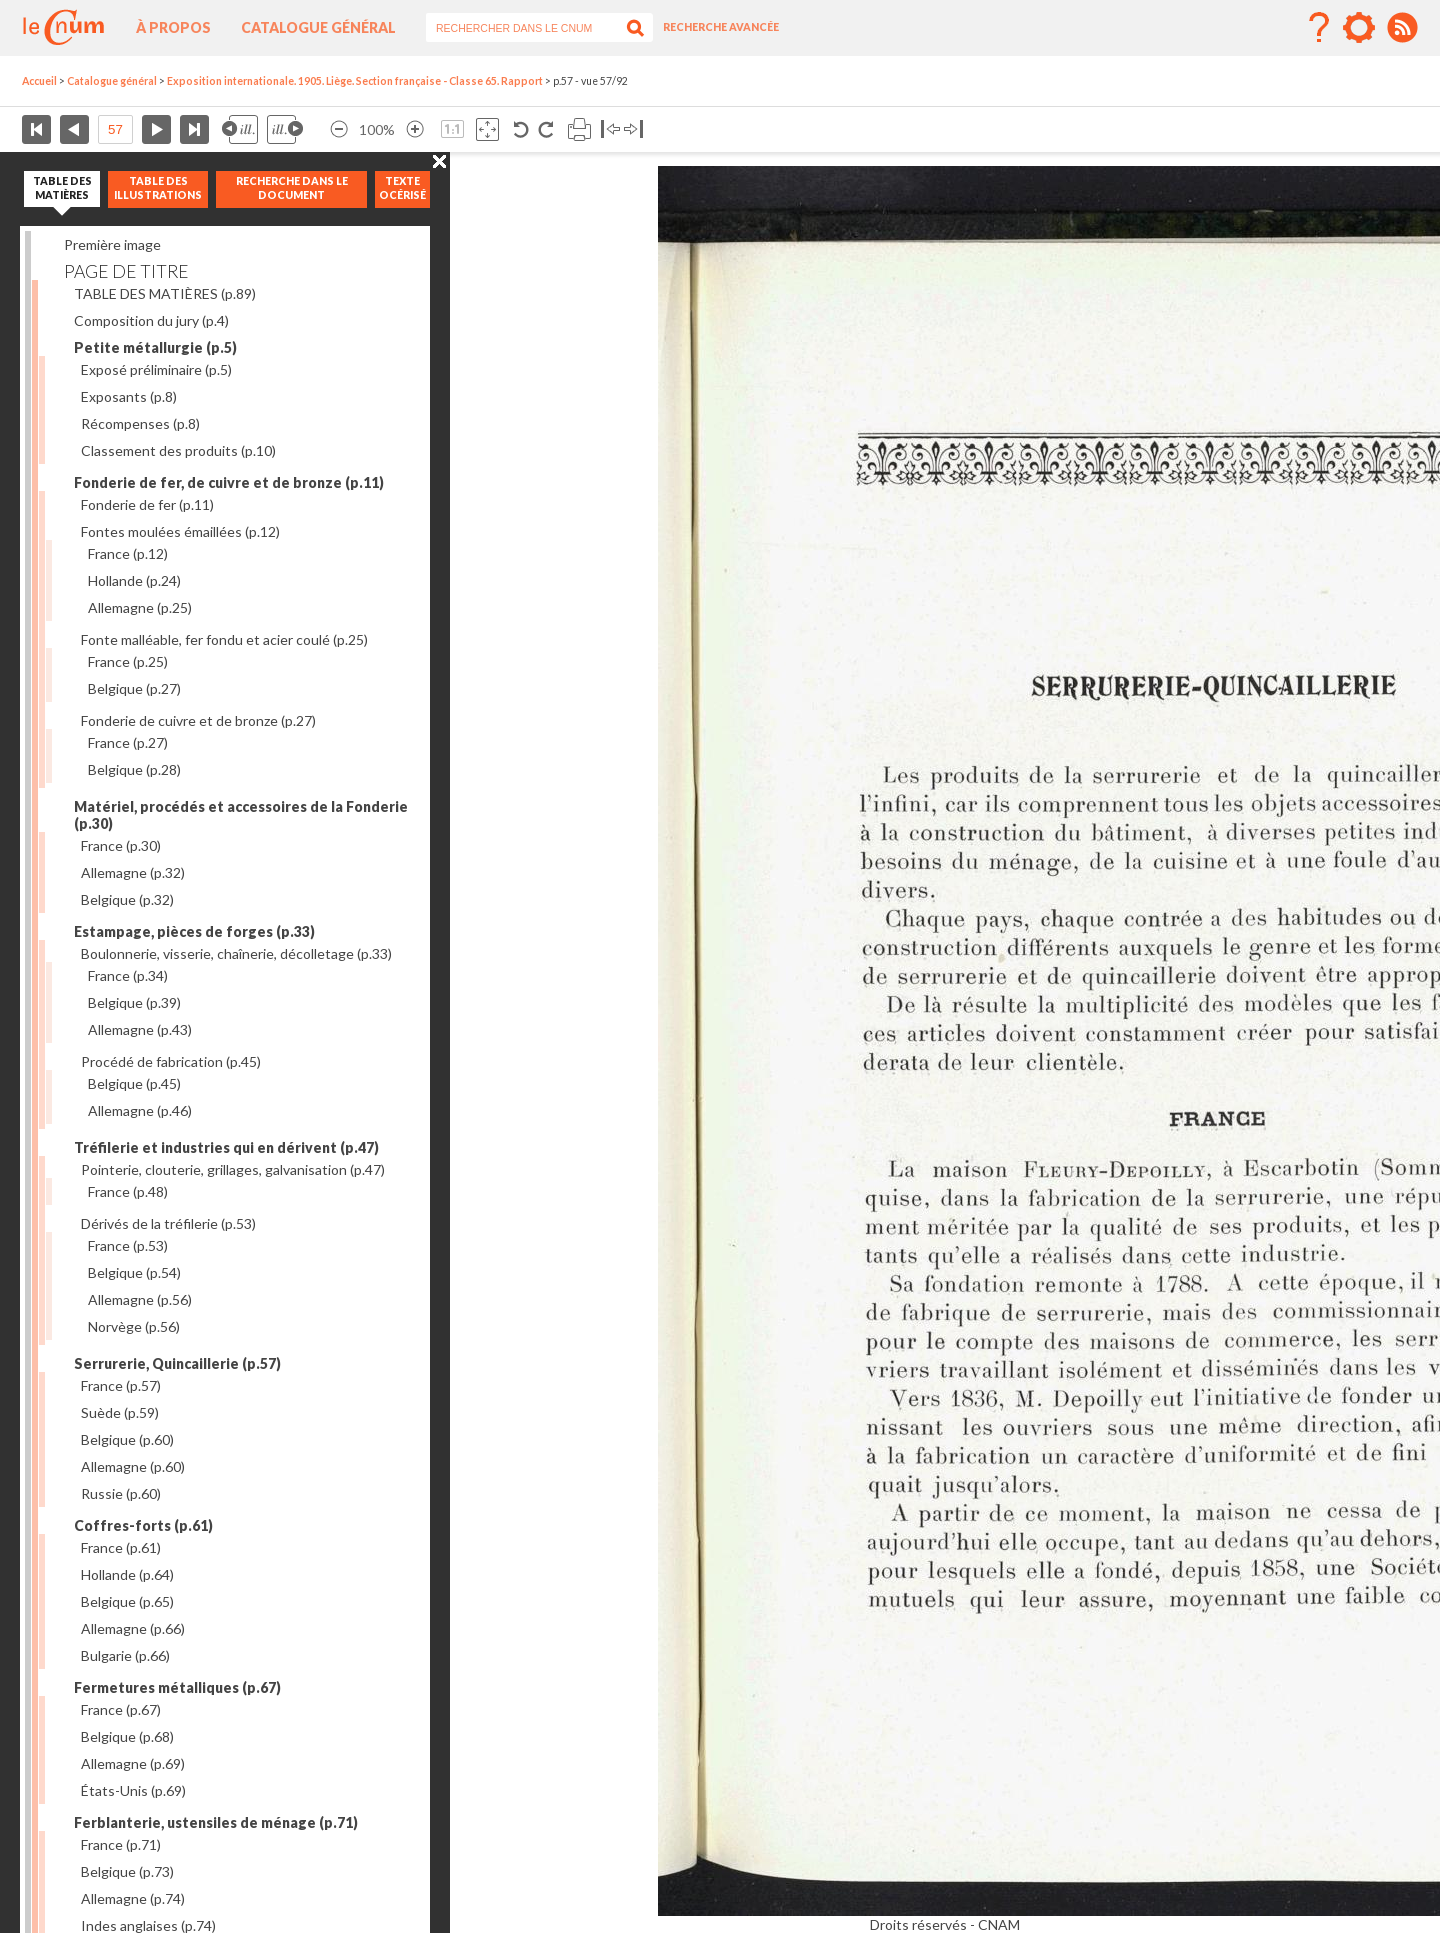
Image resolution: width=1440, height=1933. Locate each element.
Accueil (39, 81)
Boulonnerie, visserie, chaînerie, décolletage (236, 953)
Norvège (134, 1326)
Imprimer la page (579, 129)
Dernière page (194, 129)
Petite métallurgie (155, 347)
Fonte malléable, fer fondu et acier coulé (224, 639)
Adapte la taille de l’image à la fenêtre (487, 129)
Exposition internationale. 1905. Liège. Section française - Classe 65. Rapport (355, 81)
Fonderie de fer (147, 504)
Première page (36, 129)
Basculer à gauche (610, 129)
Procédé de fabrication (171, 1061)
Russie (121, 1493)
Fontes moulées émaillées (180, 531)
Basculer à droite (633, 129)
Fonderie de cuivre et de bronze (198, 720)
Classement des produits (178, 450)
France (128, 553)
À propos (173, 27)
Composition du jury (151, 320)
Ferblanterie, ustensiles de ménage (216, 1822)
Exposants (129, 396)
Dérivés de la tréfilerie (168, 1223)
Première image (112, 244)
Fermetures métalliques (177, 1687)
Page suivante (156, 129)
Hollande (134, 580)
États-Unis (133, 1790)
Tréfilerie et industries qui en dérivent (226, 1147)
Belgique (134, 688)
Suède (120, 1412)
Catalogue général (318, 27)
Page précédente (74, 129)
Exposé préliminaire (156, 369)
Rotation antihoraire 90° (521, 129)
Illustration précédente (240, 129)
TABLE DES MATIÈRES (165, 293)
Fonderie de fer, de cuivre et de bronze (229, 482)
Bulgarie (125, 1655)
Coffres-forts (143, 1525)
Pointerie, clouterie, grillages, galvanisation (233, 1169)
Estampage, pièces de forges (194, 931)
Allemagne (140, 607)
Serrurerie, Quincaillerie (177, 1363)
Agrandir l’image (415, 129)
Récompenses (140, 423)
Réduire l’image (339, 129)
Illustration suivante (285, 129)
